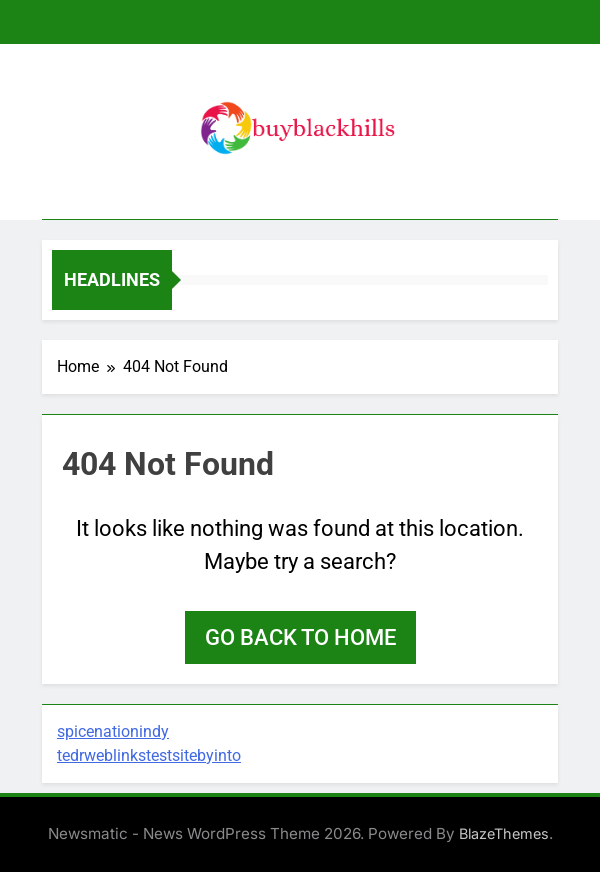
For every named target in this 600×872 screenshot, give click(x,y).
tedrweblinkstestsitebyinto (149, 755)
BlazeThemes (504, 833)
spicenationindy (113, 731)
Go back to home (300, 637)
